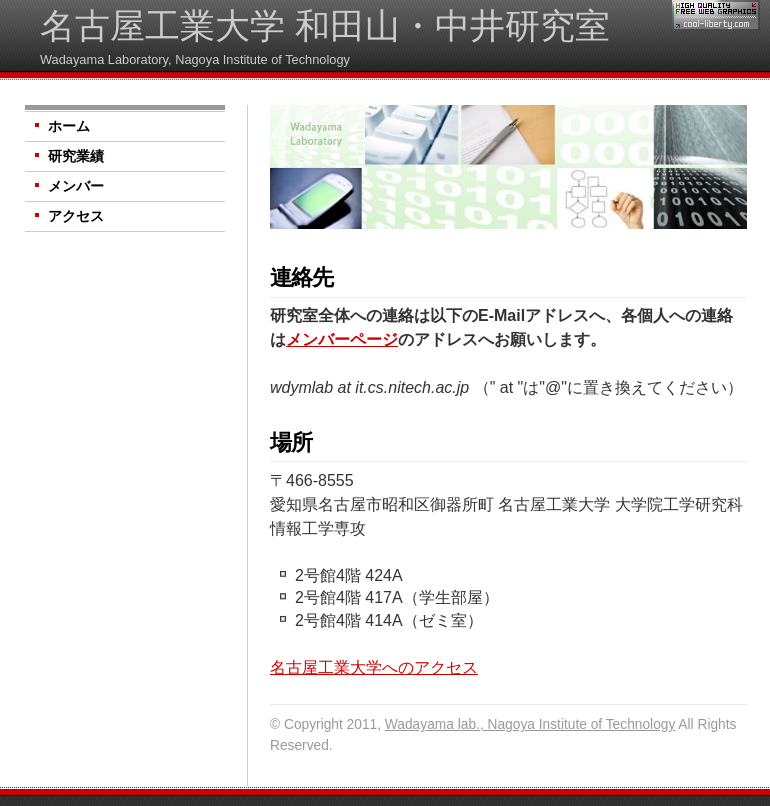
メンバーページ (342, 339)
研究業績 (76, 156)
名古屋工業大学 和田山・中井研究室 (325, 25)
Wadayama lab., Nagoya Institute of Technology (530, 724)
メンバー (76, 186)
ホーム (69, 126)
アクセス (76, 216)
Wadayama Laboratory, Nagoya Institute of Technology (195, 59)
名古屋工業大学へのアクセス (374, 667)
